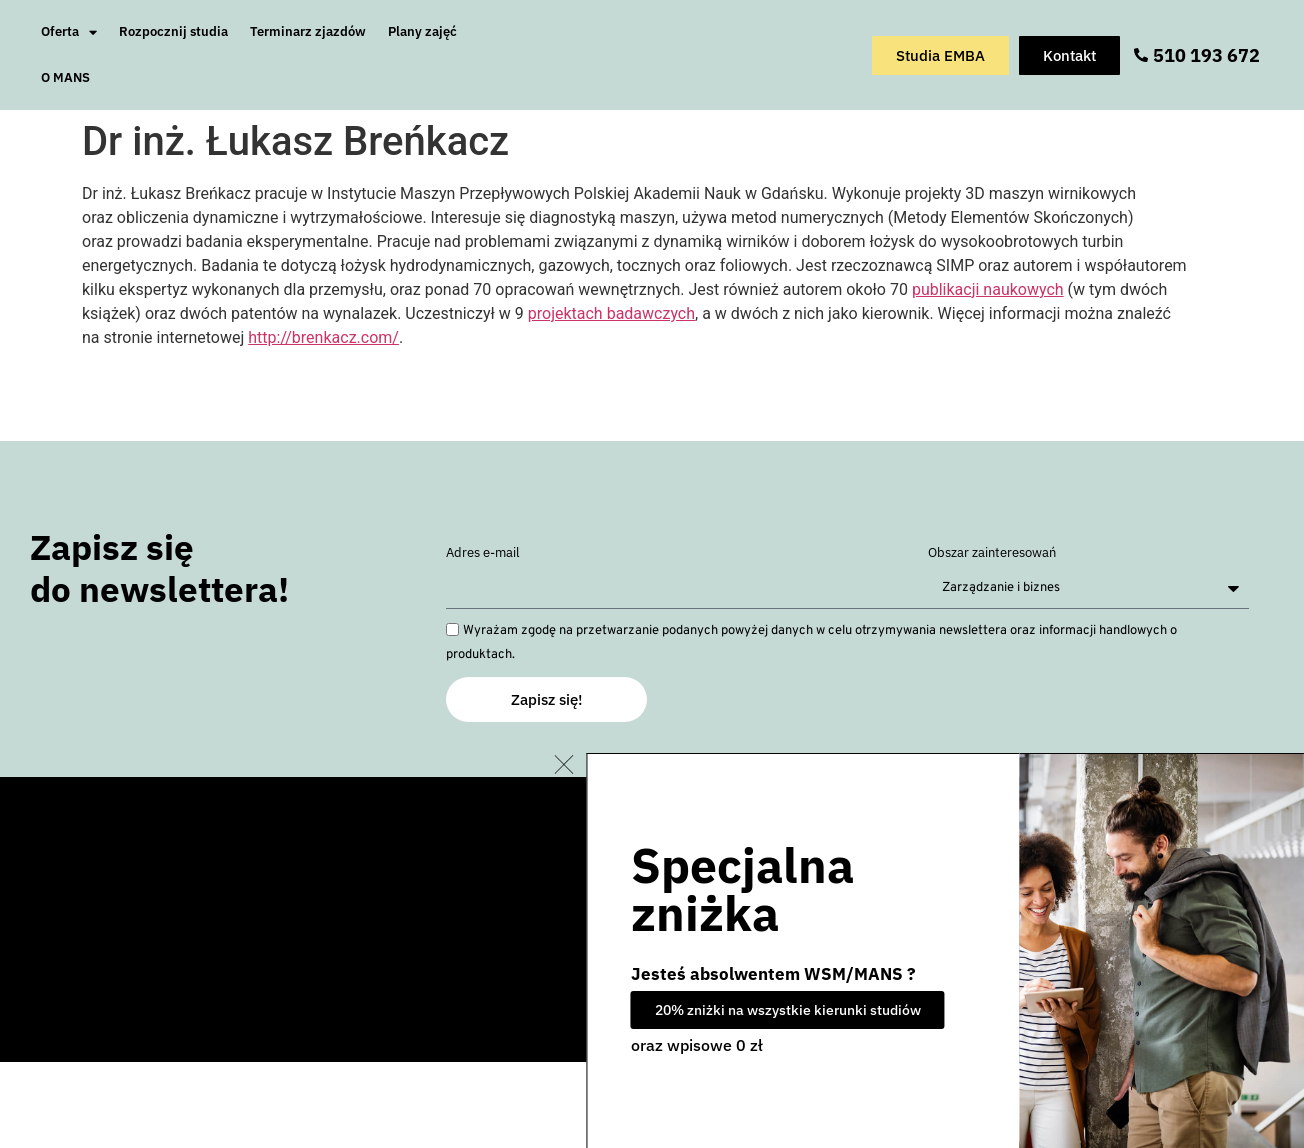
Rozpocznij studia (173, 31)
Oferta (69, 32)
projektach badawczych (611, 313)
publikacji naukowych (988, 289)
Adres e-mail (483, 553)
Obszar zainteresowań (992, 553)
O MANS (65, 77)
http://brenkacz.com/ (323, 337)
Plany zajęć (422, 31)
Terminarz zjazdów (308, 31)
